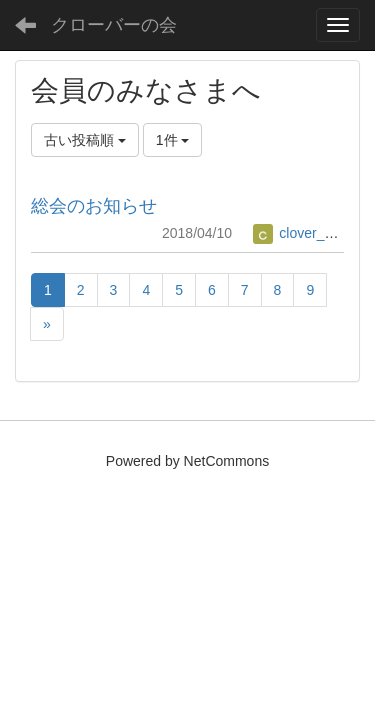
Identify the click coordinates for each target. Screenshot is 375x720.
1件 (173, 140)
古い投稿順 (85, 140)
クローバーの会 (114, 25)
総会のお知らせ (94, 206)
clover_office (305, 233)
